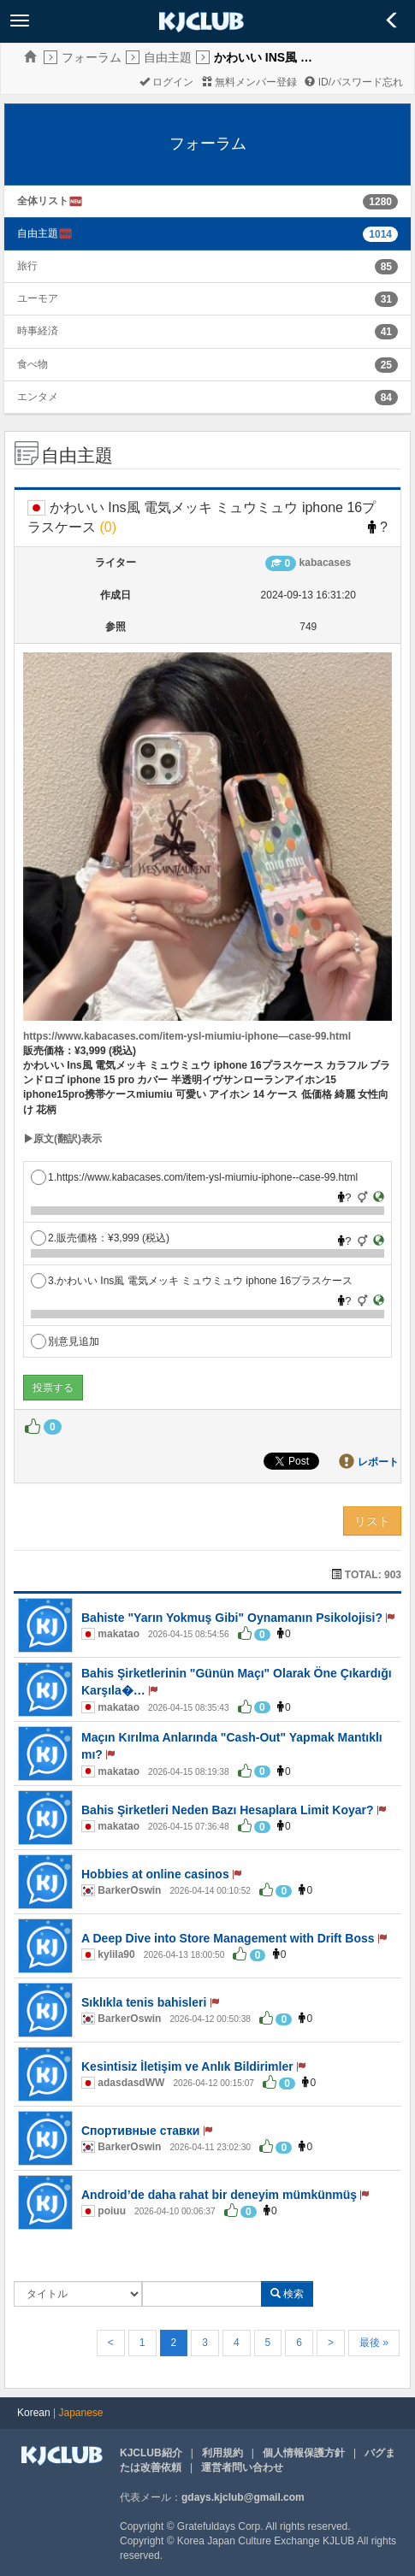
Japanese (81, 2413)
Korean (33, 2413)
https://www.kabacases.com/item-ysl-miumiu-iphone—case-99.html (187, 1036)
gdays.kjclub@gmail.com (243, 2497)
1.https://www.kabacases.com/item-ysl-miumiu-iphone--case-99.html (194, 1177)
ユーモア (37, 298)
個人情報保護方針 (304, 2453)
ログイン (166, 82)
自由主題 (168, 57)
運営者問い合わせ (242, 2467)
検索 (287, 2294)
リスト (372, 1521)
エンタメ (37, 397)
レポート (378, 1462)
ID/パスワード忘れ (354, 82)
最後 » (373, 2343)
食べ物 (32, 364)
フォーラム (92, 57)
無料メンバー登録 (249, 82)
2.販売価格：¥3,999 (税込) (100, 1238)
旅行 (27, 266)
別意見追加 (65, 1341)
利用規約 (222, 2453)
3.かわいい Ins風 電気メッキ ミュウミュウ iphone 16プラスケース (192, 1280)
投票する (53, 1388)
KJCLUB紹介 (151, 2453)
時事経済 (37, 331)
